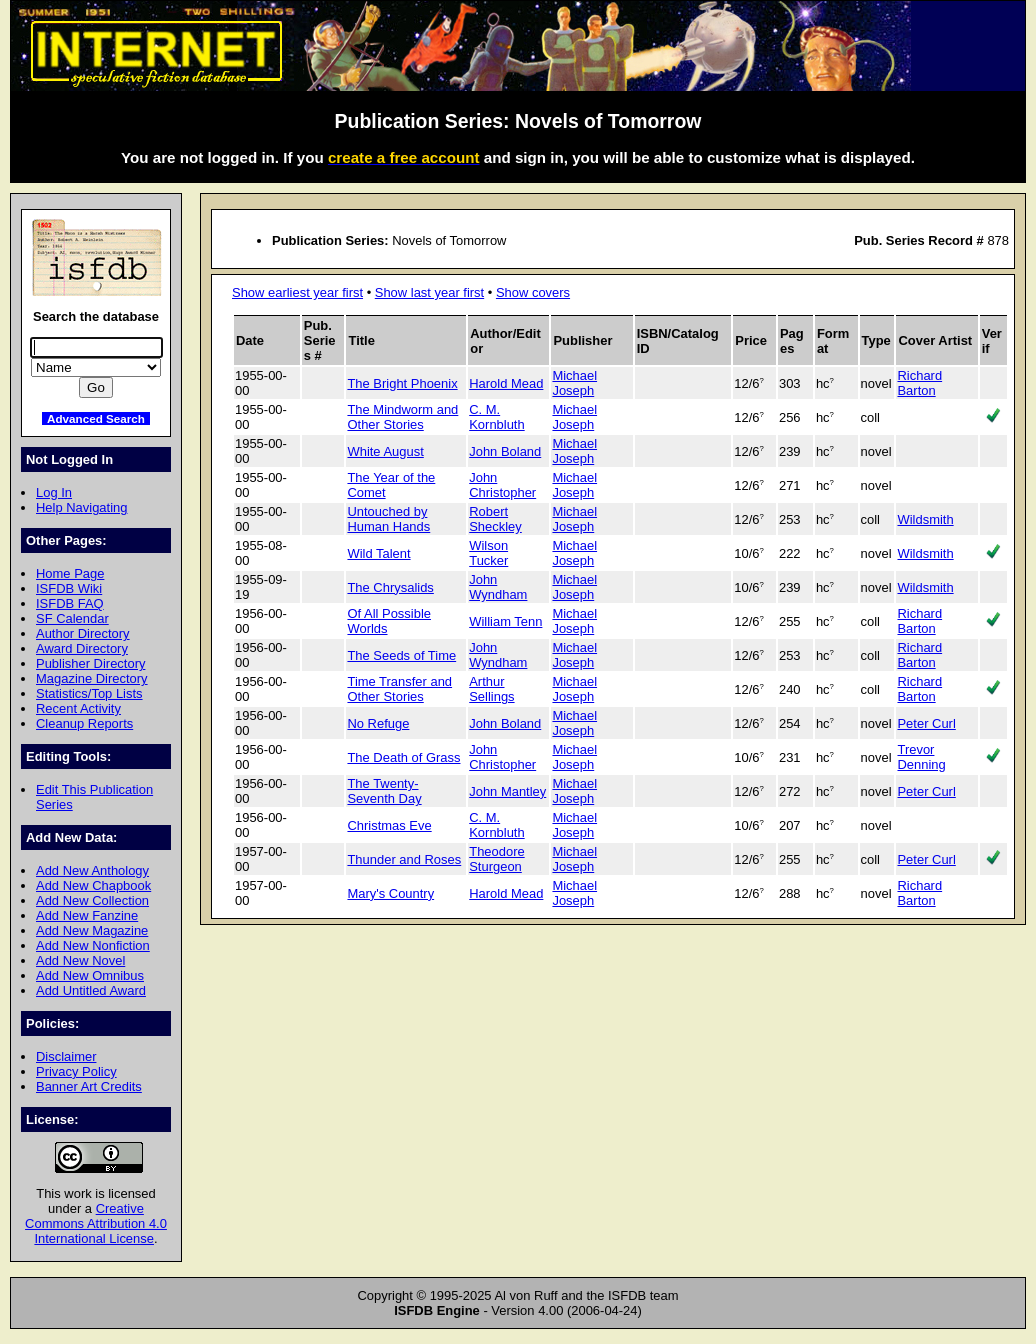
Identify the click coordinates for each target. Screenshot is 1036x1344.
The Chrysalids (390, 587)
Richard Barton (919, 383)
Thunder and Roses (404, 859)
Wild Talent (378, 553)
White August (385, 451)
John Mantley (507, 791)
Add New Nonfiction (93, 945)
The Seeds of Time (401, 655)
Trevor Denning (921, 757)
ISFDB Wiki (69, 588)
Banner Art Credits (89, 1086)
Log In (54, 492)
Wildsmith (925, 519)
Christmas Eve (389, 825)
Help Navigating (81, 507)
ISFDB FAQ (70, 603)
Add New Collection (92, 900)
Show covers (533, 292)
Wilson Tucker (488, 553)
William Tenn (505, 621)
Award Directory (82, 648)
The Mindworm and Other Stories (402, 417)
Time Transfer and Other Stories (399, 689)
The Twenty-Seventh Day (384, 791)
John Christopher (502, 485)
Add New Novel (80, 960)
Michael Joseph (574, 383)
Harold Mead (506, 383)
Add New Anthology (92, 870)
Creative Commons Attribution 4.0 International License (96, 1223)
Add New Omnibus (90, 975)
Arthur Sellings (491, 689)
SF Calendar (72, 618)
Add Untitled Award (91, 990)
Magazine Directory (92, 678)
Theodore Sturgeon (496, 859)
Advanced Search (96, 418)
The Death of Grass (403, 757)
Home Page (70, 573)
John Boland (505, 451)
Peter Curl (926, 723)
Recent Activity (78, 708)
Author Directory (83, 633)
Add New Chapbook (93, 885)
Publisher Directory (90, 663)
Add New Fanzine (87, 915)
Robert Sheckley (495, 519)
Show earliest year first (297, 292)
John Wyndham (498, 587)
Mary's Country (390, 893)
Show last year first (429, 292)
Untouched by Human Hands (388, 519)
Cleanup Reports (84, 723)
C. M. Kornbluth (496, 417)
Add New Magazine (92, 930)
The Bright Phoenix (402, 383)
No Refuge (378, 723)
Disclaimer (66, 1056)
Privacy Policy (76, 1071)
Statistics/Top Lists (89, 693)
